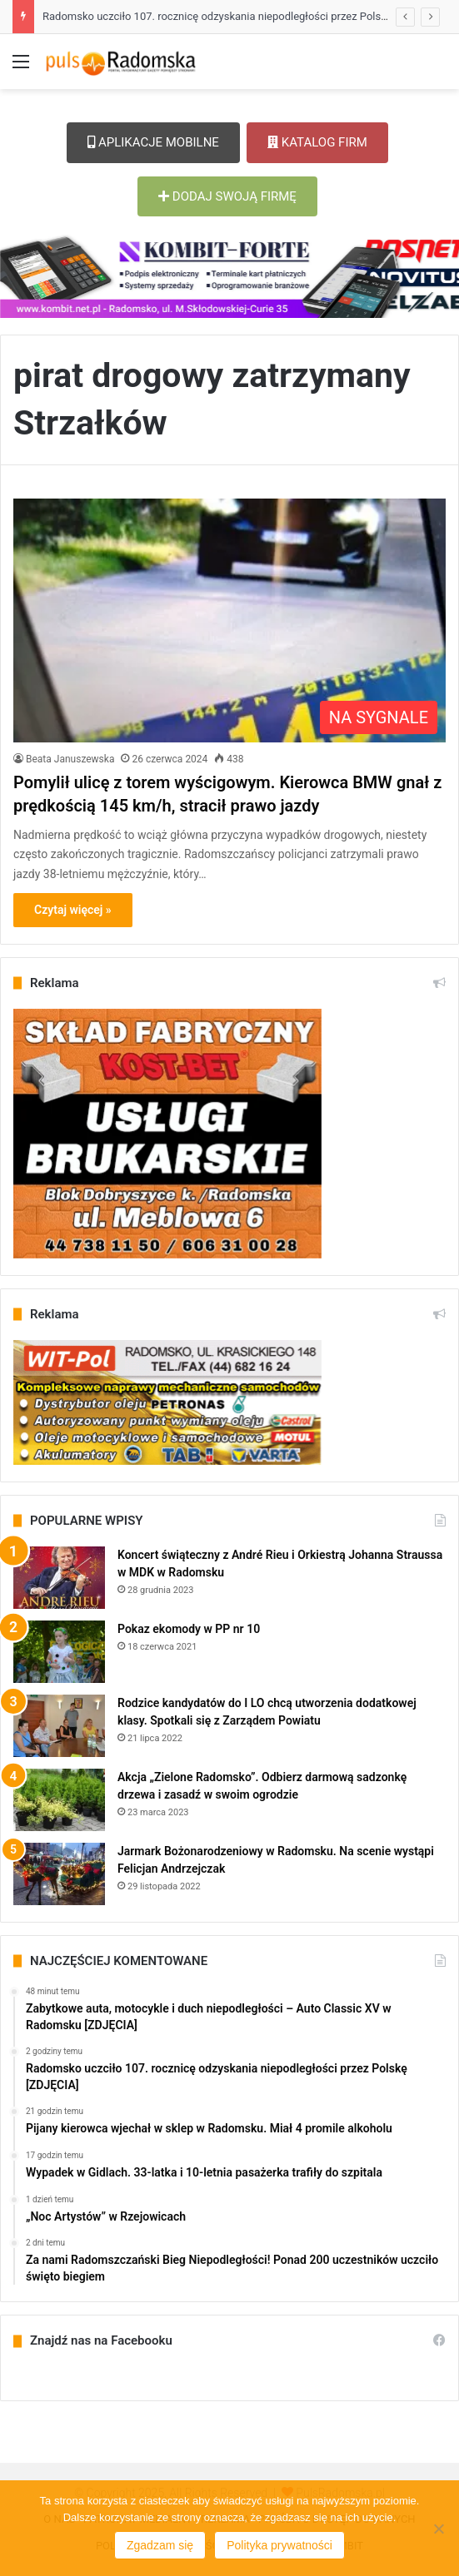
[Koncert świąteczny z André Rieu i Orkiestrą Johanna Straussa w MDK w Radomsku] (59, 1577)
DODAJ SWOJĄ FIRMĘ (227, 196)
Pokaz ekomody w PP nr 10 (188, 1628)
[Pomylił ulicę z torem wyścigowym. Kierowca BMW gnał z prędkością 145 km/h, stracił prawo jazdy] (229, 620)
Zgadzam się (160, 2545)
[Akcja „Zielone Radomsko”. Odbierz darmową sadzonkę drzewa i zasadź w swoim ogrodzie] (59, 1800)
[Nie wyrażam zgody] (438, 2528)
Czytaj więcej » (73, 909)
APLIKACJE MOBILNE (153, 142)
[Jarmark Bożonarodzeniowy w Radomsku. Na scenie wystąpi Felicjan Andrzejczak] (59, 1874)
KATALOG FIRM (317, 142)
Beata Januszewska (70, 759)
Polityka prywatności (279, 2545)
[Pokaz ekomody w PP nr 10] (59, 1652)
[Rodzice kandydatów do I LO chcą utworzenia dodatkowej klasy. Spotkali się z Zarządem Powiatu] (59, 1726)
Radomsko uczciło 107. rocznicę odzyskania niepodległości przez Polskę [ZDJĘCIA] (242, 16)
